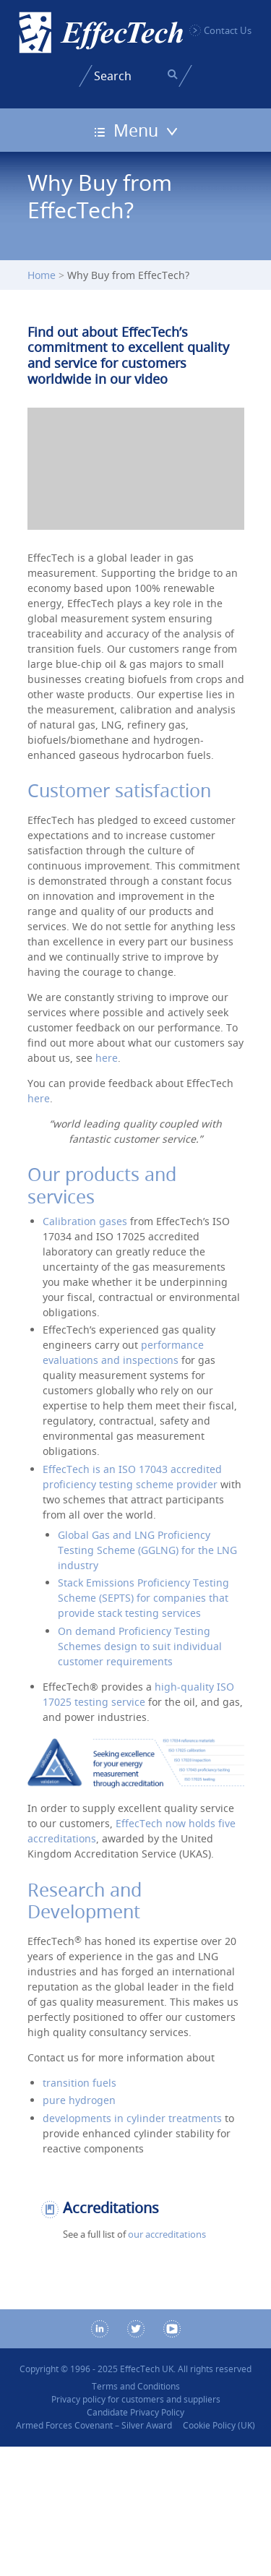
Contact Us (227, 30)
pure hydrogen (79, 2100)
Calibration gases (85, 1221)
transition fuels (79, 2083)
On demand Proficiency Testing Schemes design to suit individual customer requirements (140, 1646)
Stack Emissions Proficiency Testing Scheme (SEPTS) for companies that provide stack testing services (143, 1598)
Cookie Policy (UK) (219, 2425)
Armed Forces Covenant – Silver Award (94, 2425)
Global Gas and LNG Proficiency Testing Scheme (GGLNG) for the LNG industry (147, 1550)
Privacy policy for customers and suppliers (135, 2399)
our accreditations (167, 2234)
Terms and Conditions (136, 2386)
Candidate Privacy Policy (135, 2412)
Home (41, 275)
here (106, 1058)
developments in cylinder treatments (132, 2118)
